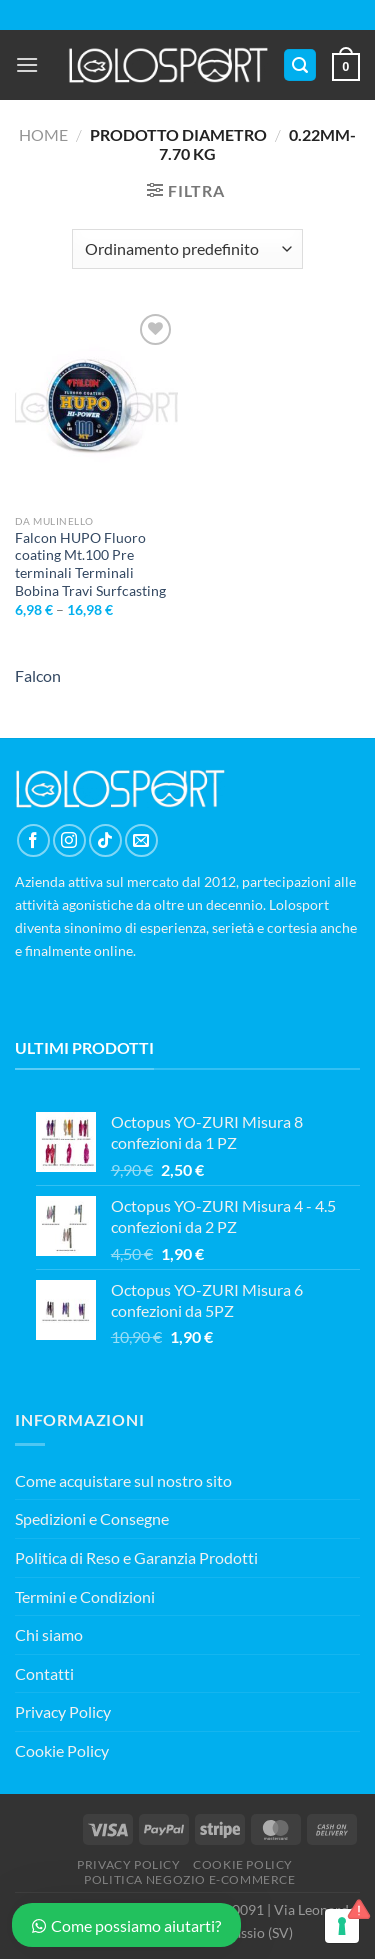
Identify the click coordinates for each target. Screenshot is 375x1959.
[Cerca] (300, 65)
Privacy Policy (63, 1711)
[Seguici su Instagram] (69, 840)
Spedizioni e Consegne (92, 1518)
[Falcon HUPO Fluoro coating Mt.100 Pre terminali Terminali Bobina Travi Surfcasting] (96, 406)
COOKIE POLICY (243, 1864)
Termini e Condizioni (85, 1596)
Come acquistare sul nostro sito (123, 1480)
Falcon (38, 675)
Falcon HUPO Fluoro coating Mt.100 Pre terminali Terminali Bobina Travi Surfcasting (90, 564)
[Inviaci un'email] (141, 840)
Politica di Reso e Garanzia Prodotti (136, 1557)
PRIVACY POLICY (129, 1864)
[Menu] (27, 64)
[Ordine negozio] (187, 249)
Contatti (44, 1673)
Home (43, 134)
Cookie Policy (62, 1750)
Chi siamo (49, 1634)
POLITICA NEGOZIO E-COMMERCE (190, 1879)
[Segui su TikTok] (105, 840)
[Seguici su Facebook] (33, 840)
